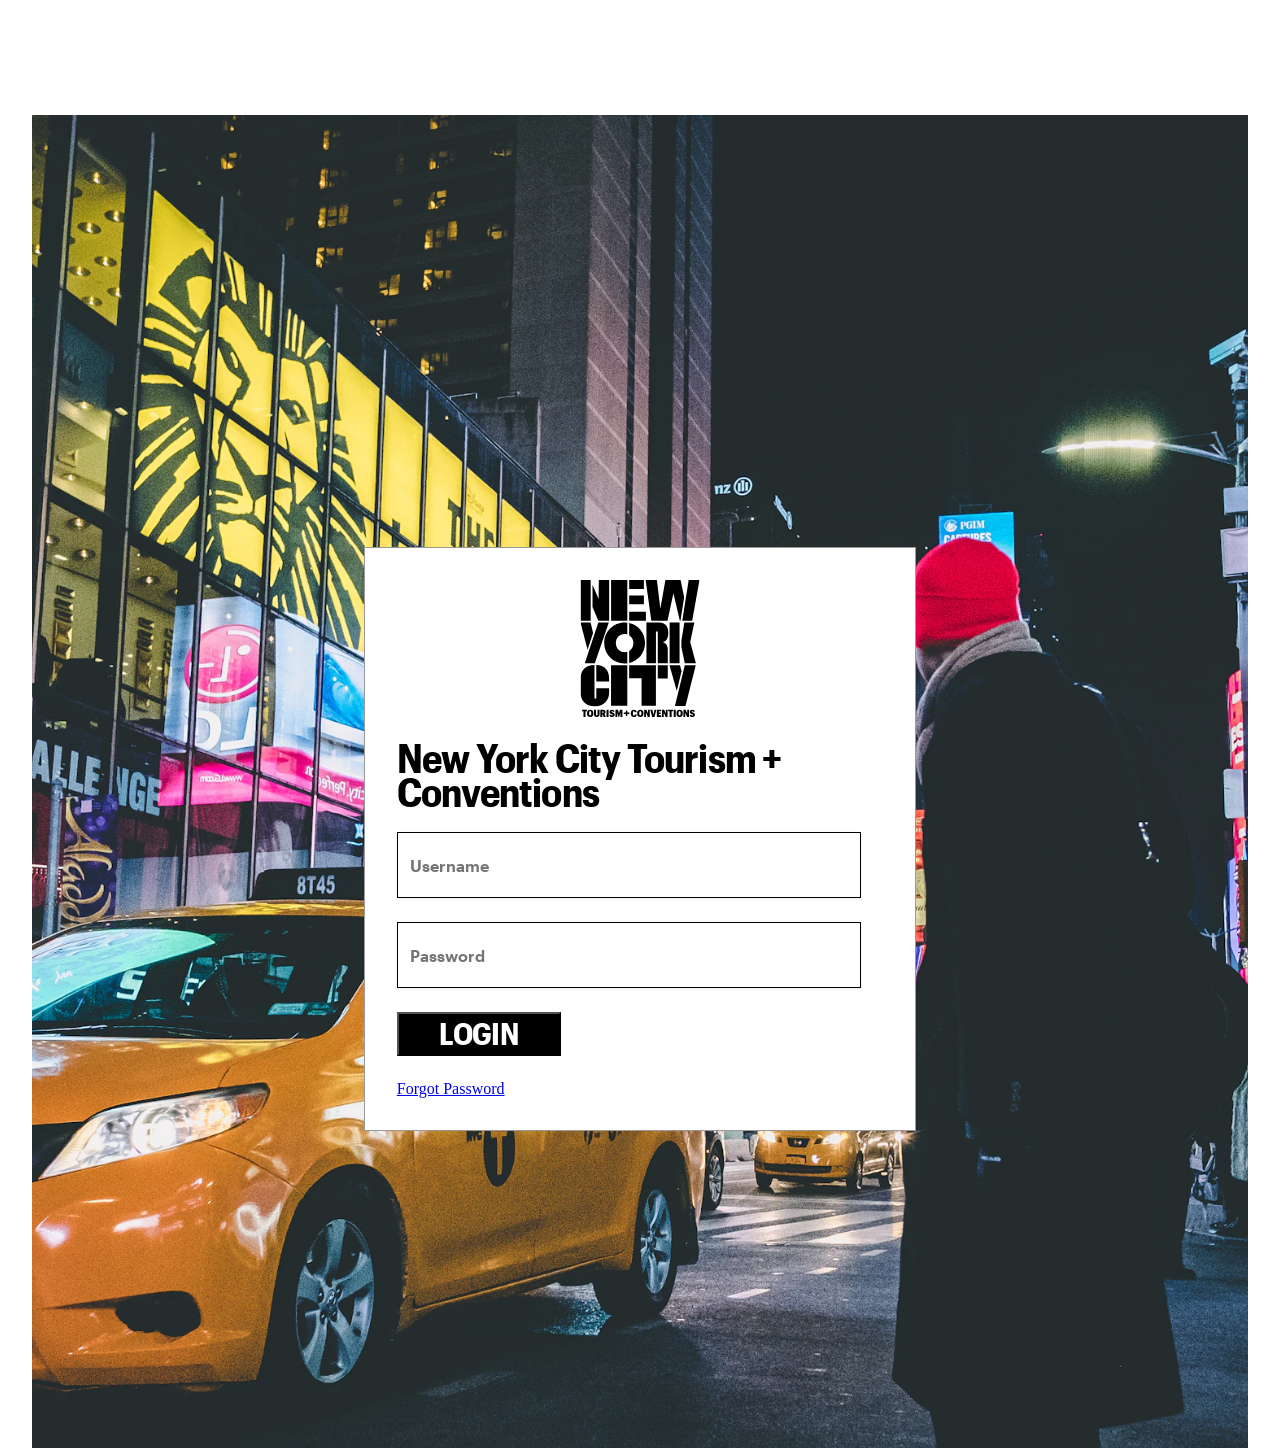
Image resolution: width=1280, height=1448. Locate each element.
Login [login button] (478, 1033)
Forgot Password (451, 1088)
